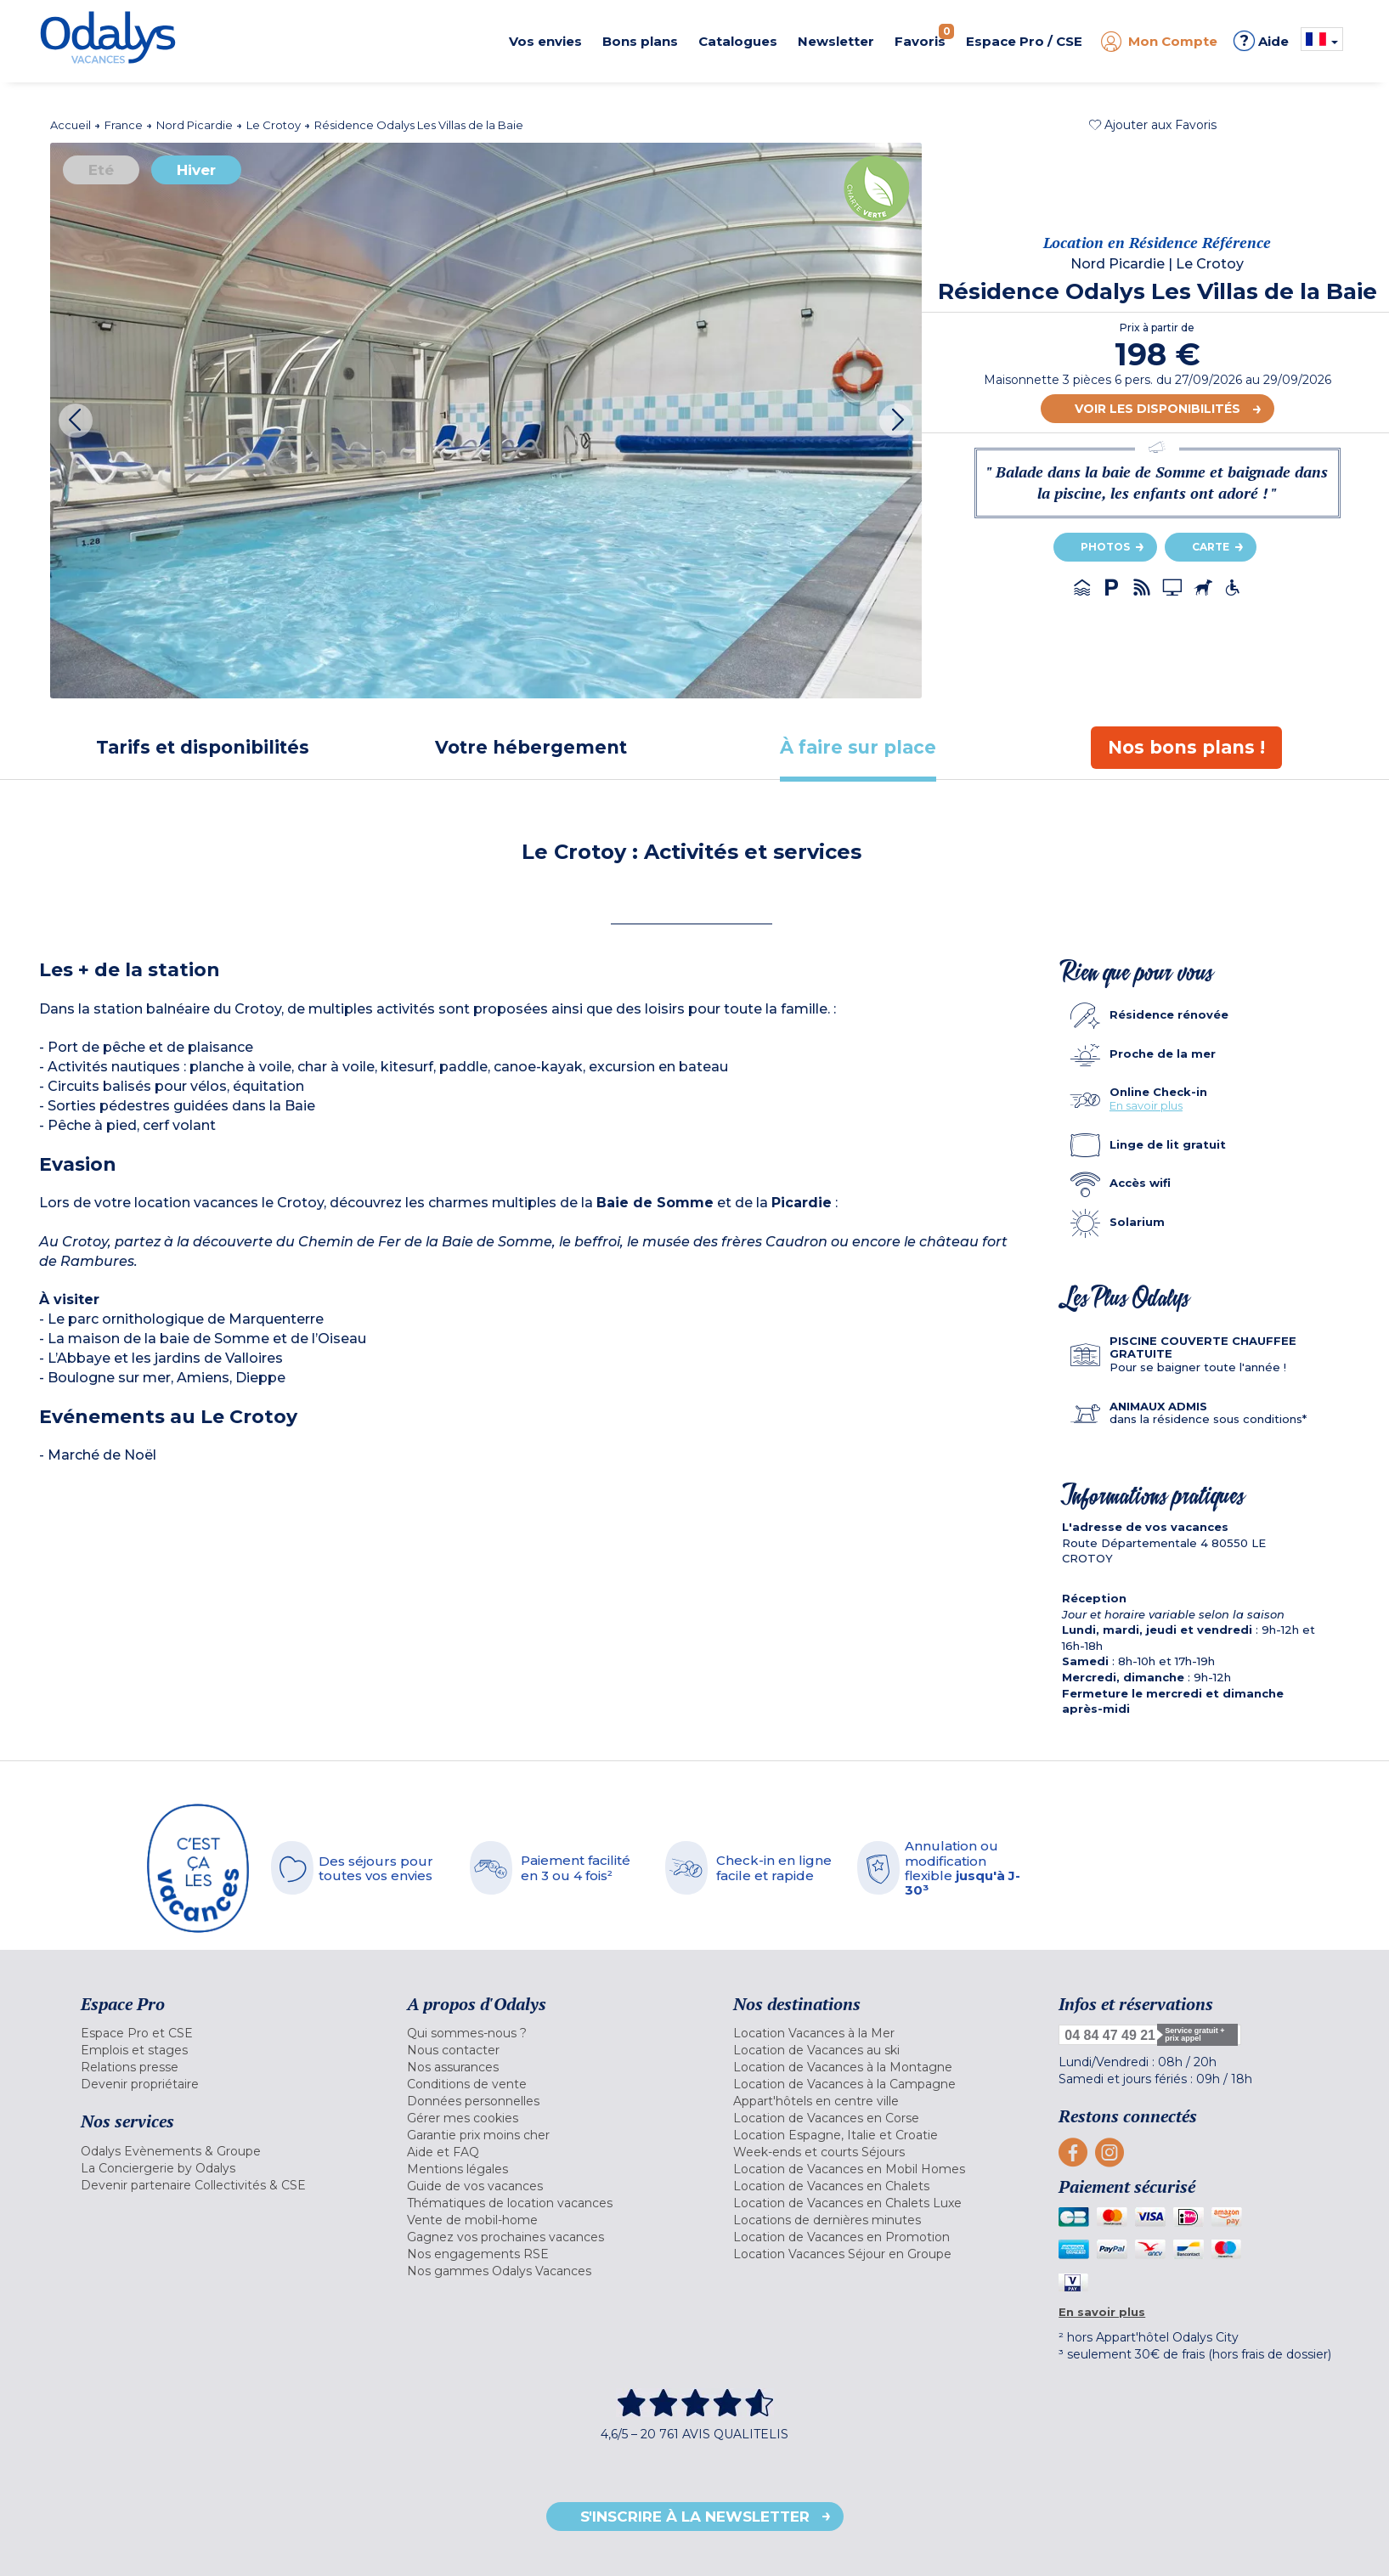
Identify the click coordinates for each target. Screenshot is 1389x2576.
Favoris (924, 36)
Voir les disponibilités (1157, 408)
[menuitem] (222, 2033)
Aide (1261, 41)
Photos (1105, 546)
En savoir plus (1146, 1105)
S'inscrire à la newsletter (695, 2516)
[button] (1153, 125)
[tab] (203, 747)
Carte (1210, 546)
